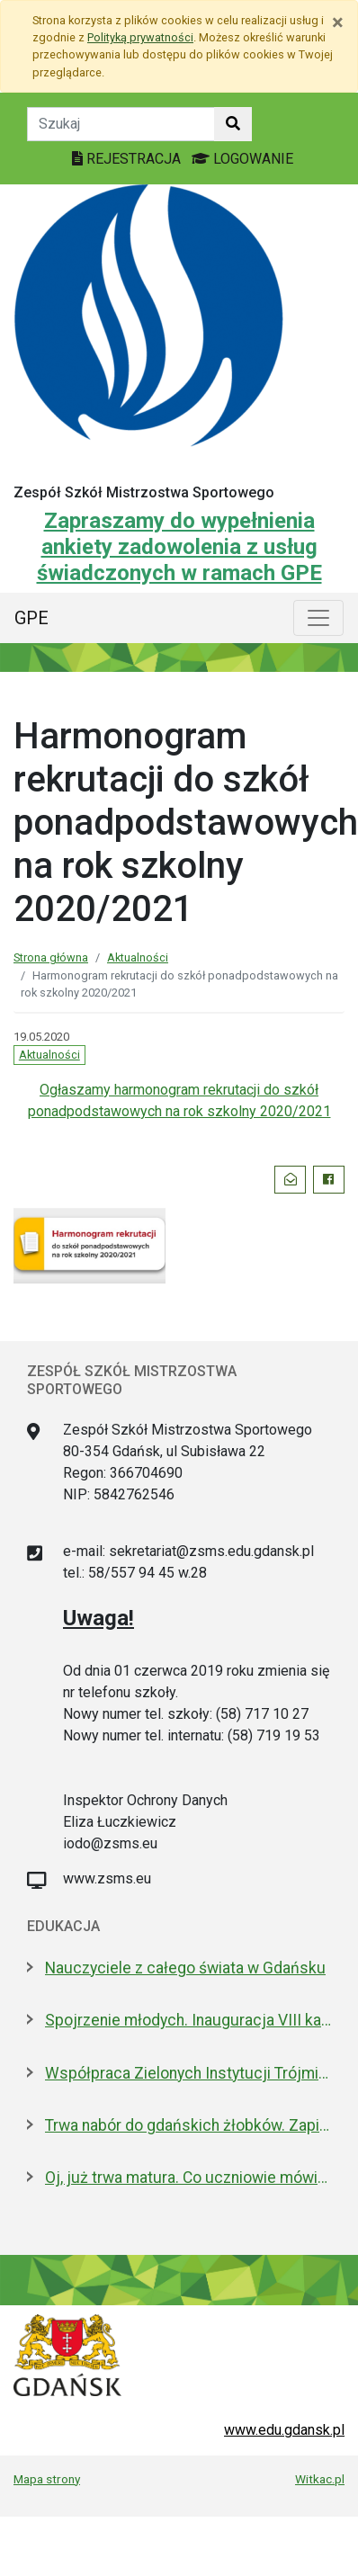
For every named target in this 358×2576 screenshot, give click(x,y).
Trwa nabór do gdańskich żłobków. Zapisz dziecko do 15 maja (188, 2125)
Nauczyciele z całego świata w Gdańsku (185, 1968)
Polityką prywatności (140, 37)
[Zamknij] (338, 22)
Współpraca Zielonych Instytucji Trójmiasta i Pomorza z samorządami (188, 2073)
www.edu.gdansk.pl (284, 2429)
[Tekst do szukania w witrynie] (121, 124)
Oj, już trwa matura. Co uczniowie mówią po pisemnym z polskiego (188, 2178)
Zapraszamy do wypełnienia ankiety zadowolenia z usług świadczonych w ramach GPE (179, 547)
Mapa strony (46, 2479)
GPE (31, 618)
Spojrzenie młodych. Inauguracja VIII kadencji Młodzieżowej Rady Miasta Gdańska (188, 2020)
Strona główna (50, 957)
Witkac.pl (320, 2479)
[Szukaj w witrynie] (233, 124)
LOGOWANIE (242, 158)
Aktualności (137, 957)
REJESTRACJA (128, 158)
